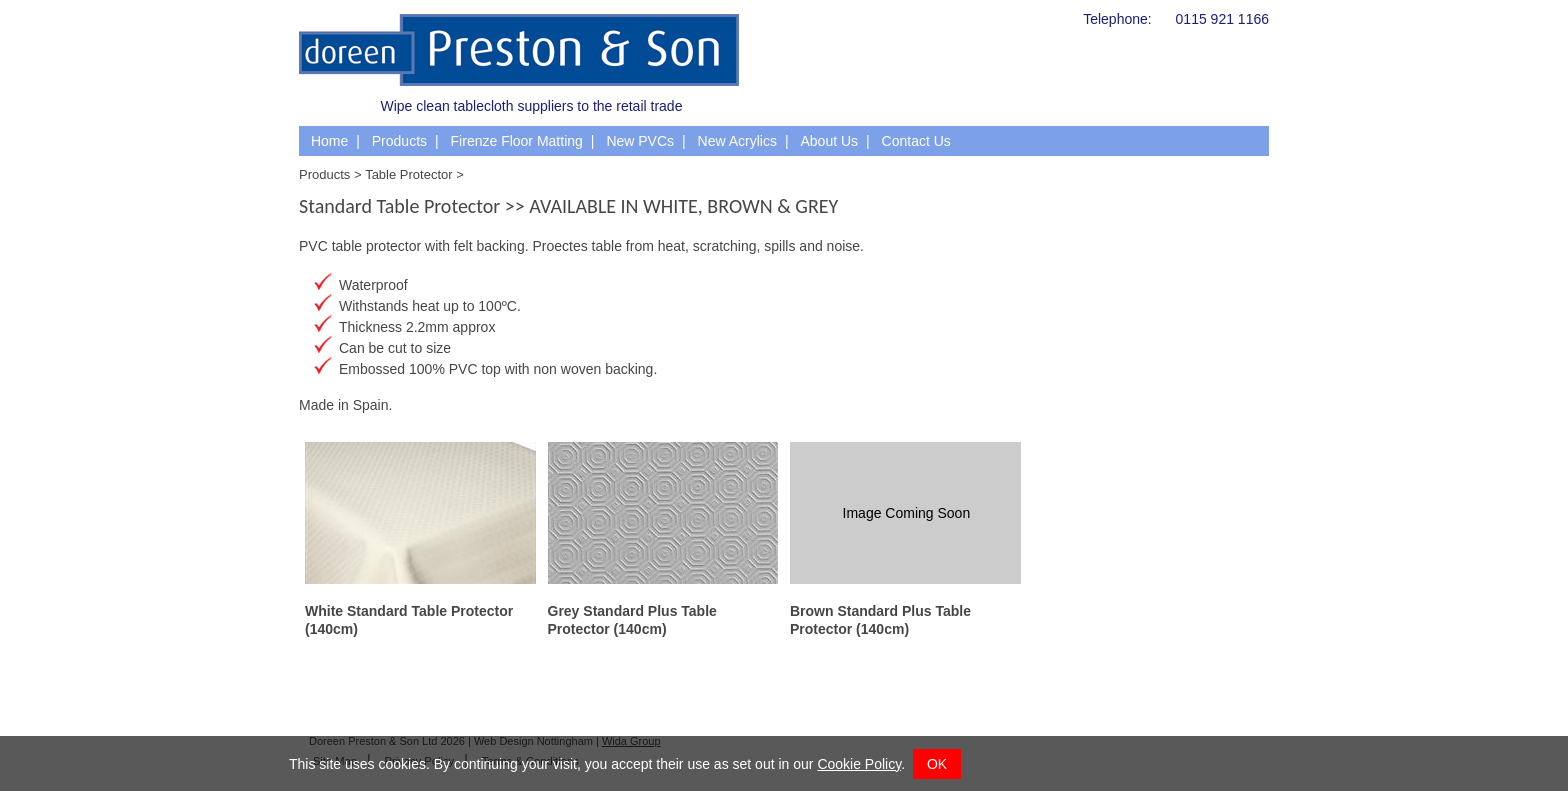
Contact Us (916, 141)
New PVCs (640, 141)
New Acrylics (737, 141)
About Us (829, 141)
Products (399, 141)
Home (329, 141)
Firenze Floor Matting (517, 141)
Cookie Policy (859, 764)
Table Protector (408, 174)
